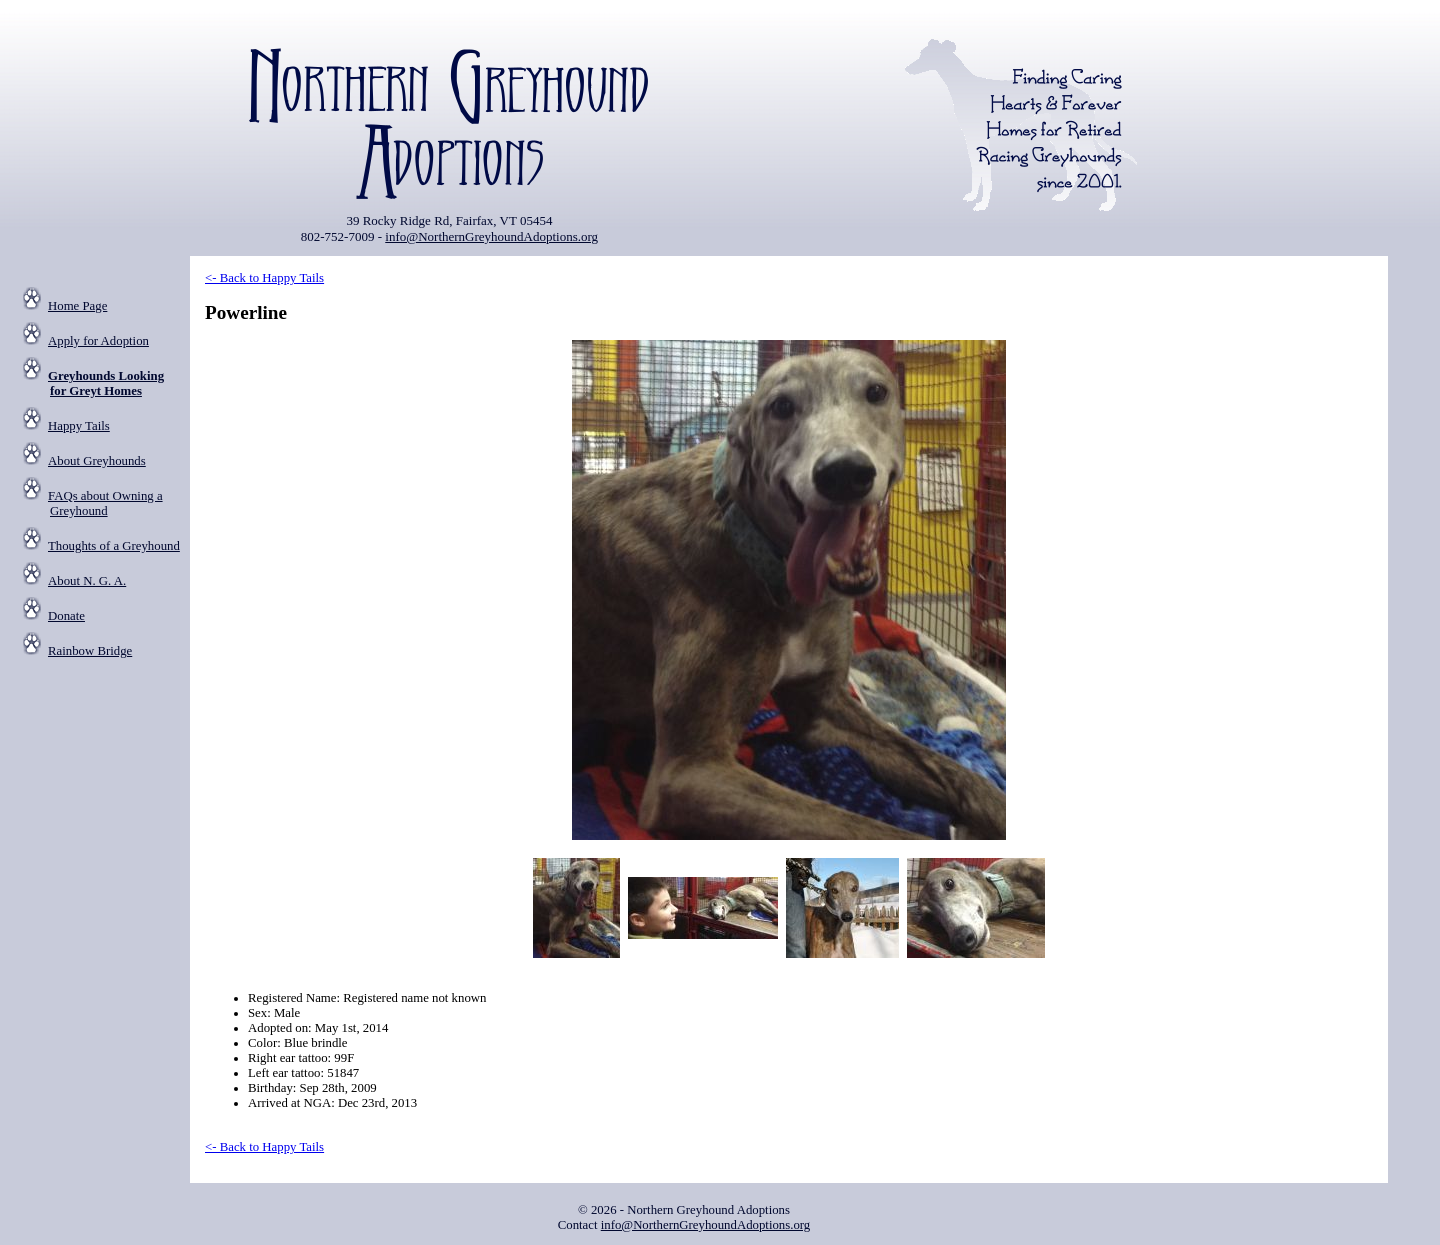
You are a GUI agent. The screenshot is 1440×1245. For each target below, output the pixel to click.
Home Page (77, 306)
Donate (66, 616)
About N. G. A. (87, 581)
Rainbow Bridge (90, 651)
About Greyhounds (97, 461)
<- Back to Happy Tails (264, 278)
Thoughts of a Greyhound (114, 546)
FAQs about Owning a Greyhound (105, 503)
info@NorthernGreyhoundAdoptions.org (491, 236)
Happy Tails (79, 426)
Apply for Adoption (98, 341)
